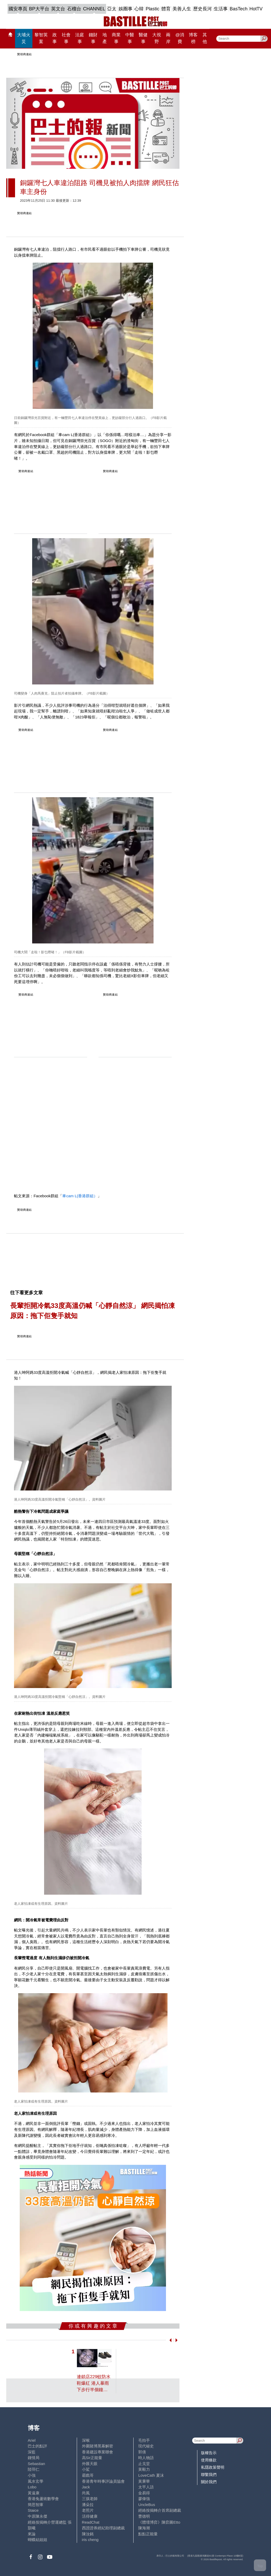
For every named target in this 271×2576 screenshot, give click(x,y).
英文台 (58, 8)
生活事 (221, 8)
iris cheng (90, 2539)
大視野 (156, 38)
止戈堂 (144, 2463)
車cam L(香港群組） (80, 1196)
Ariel (32, 2440)
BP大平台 (39, 8)
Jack (86, 2487)
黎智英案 (41, 38)
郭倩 (142, 2452)
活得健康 (90, 2516)
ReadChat (91, 2522)
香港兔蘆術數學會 (43, 2498)
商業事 (116, 38)
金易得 (144, 2493)
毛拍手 (144, 2440)
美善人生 (181, 8)
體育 (166, 8)
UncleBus (146, 2504)
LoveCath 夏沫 (151, 2475)
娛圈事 (126, 8)
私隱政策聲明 (212, 2467)
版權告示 (209, 2453)
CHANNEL (94, 8)
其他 (205, 38)
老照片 (88, 2510)
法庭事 (79, 38)
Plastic (152, 8)
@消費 (179, 38)
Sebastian (36, 2463)
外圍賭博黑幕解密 (97, 2446)
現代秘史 (146, 2446)
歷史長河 (202, 8)
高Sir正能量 (92, 2457)
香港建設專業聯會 (97, 2452)
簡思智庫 (35, 2504)
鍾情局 (33, 2457)
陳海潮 (144, 2528)
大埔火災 (23, 38)
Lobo (32, 2487)
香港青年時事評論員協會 (103, 2481)
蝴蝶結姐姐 (37, 2539)
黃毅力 (144, 2469)
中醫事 (129, 38)
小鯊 (86, 2469)
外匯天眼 (90, 2463)
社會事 (66, 38)
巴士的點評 (37, 2446)
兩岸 (168, 38)
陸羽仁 (33, 2469)
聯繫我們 (209, 2474)
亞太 (111, 8)
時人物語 (146, 2457)
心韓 (139, 8)
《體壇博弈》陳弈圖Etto (159, 2522)
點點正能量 (148, 2534)
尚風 (86, 2493)
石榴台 (74, 8)
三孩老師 (90, 2498)
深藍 (32, 2452)
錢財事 (93, 38)
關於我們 (209, 2482)
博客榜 (193, 38)
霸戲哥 (88, 2475)
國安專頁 (18, 8)
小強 (32, 2475)
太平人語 (146, 2487)
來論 (32, 2534)
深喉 (86, 2440)
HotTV (256, 8)
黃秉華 (144, 2481)
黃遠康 (33, 2493)
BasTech (239, 8)
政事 (54, 38)
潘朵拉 (88, 2504)
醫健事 (143, 38)
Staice (33, 2510)
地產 (104, 38)
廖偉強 (144, 2498)
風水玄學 (35, 2481)
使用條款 (209, 2460)
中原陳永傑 (37, 2516)
